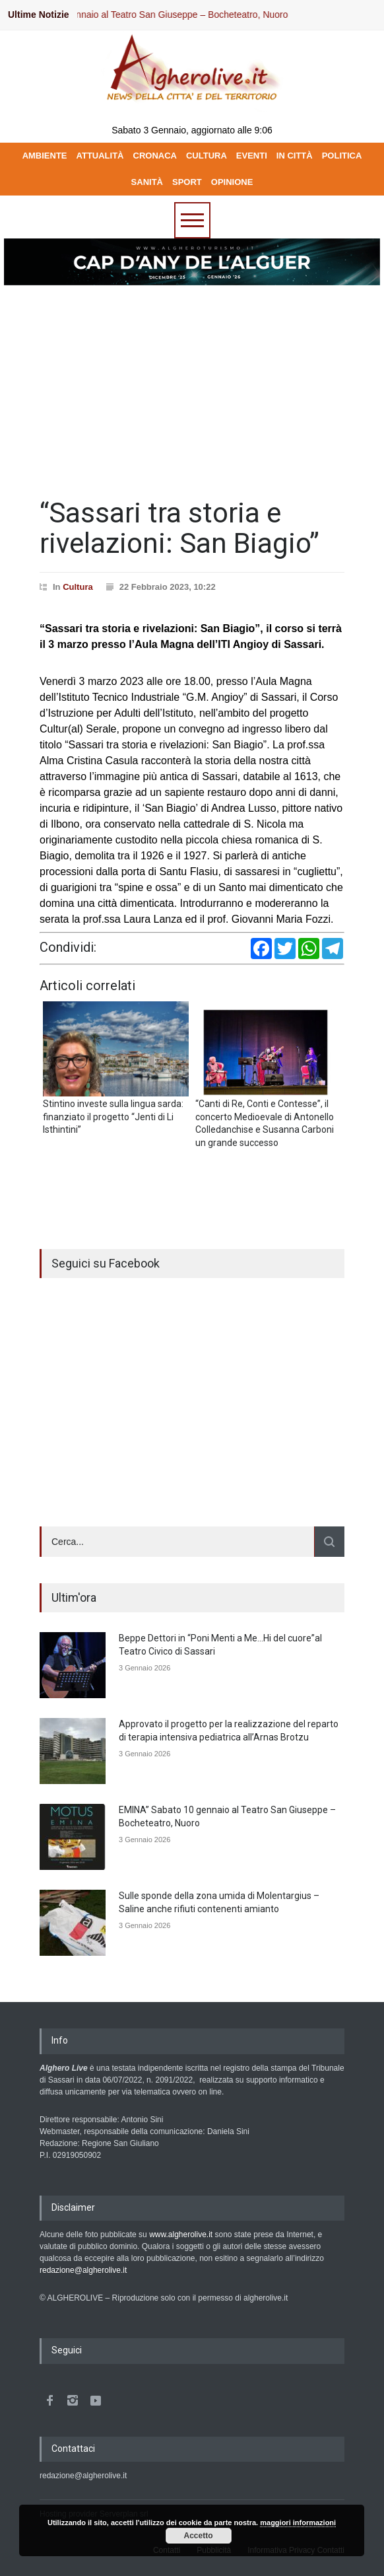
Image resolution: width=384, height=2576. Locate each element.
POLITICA (342, 156)
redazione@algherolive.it (83, 2270)
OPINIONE (232, 182)
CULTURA (206, 156)
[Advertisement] (192, 385)
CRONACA (155, 156)
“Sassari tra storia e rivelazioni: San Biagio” (179, 528)
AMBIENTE (44, 156)
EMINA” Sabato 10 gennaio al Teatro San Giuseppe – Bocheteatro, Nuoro (151, 14)
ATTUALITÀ (100, 156)
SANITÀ (147, 182)
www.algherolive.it (180, 2234)
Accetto (198, 2535)
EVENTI (251, 156)
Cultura (78, 587)
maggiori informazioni (298, 2522)
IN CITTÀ (294, 156)
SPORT (187, 182)
